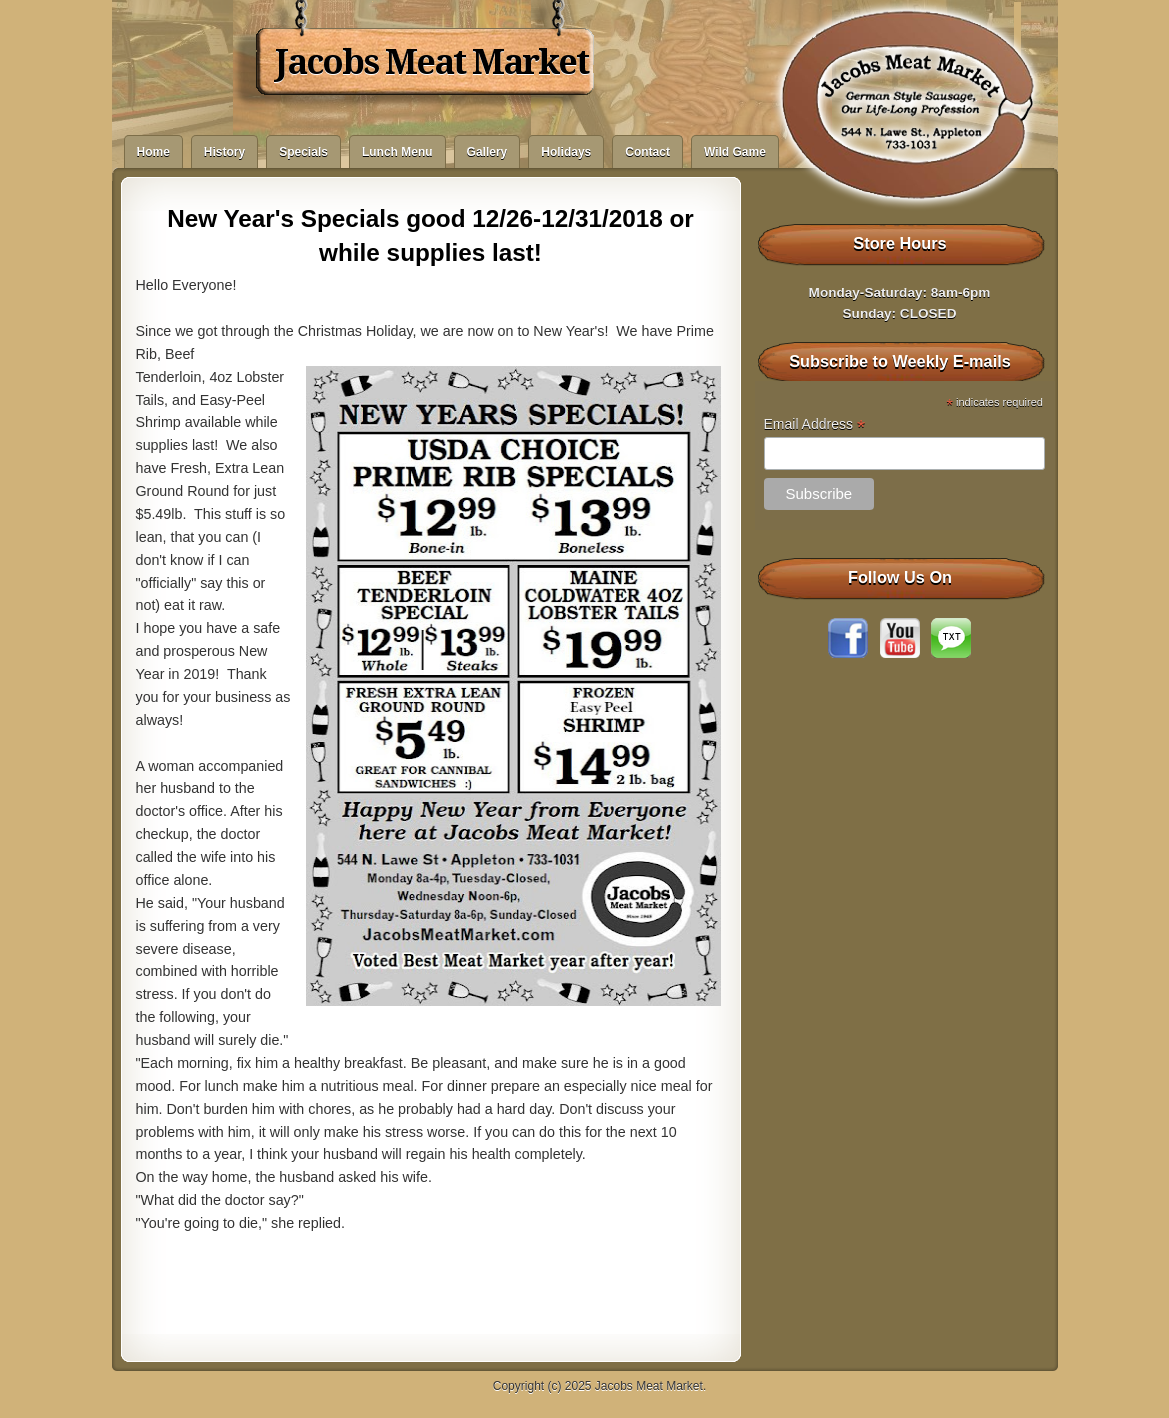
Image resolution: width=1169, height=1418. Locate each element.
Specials (303, 152)
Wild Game (735, 152)
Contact (647, 152)
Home (153, 152)
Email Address (815, 424)
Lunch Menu (397, 152)
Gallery (487, 152)
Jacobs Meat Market (431, 62)
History (224, 152)
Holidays (566, 152)
